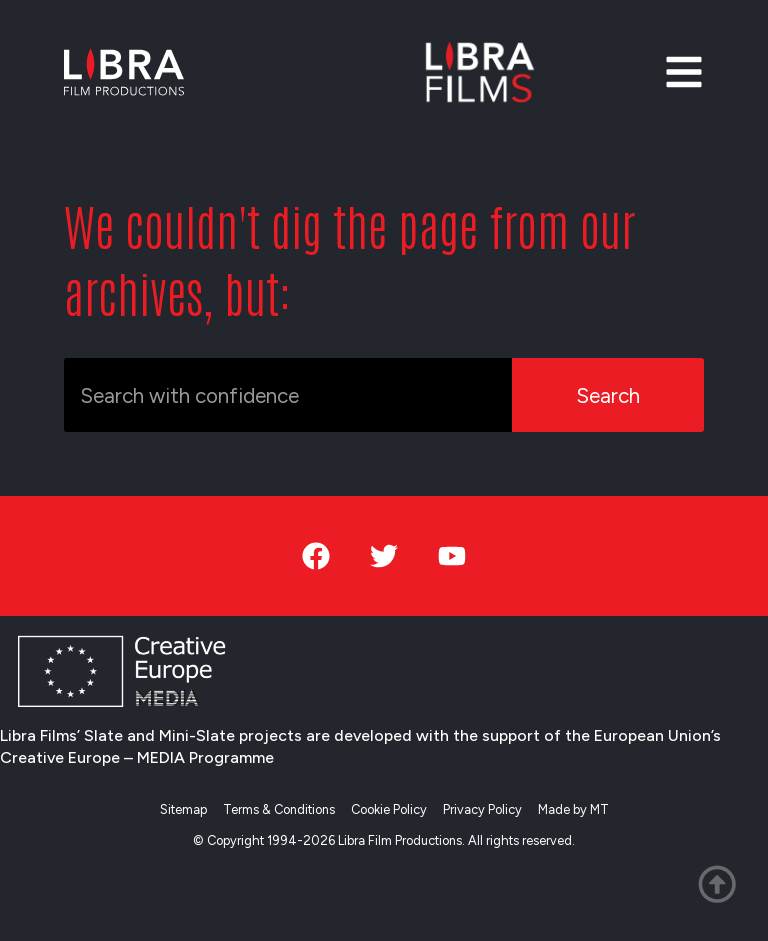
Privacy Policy (482, 809)
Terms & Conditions (279, 809)
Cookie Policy (389, 809)
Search (608, 395)
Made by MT (573, 809)
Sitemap (183, 809)
